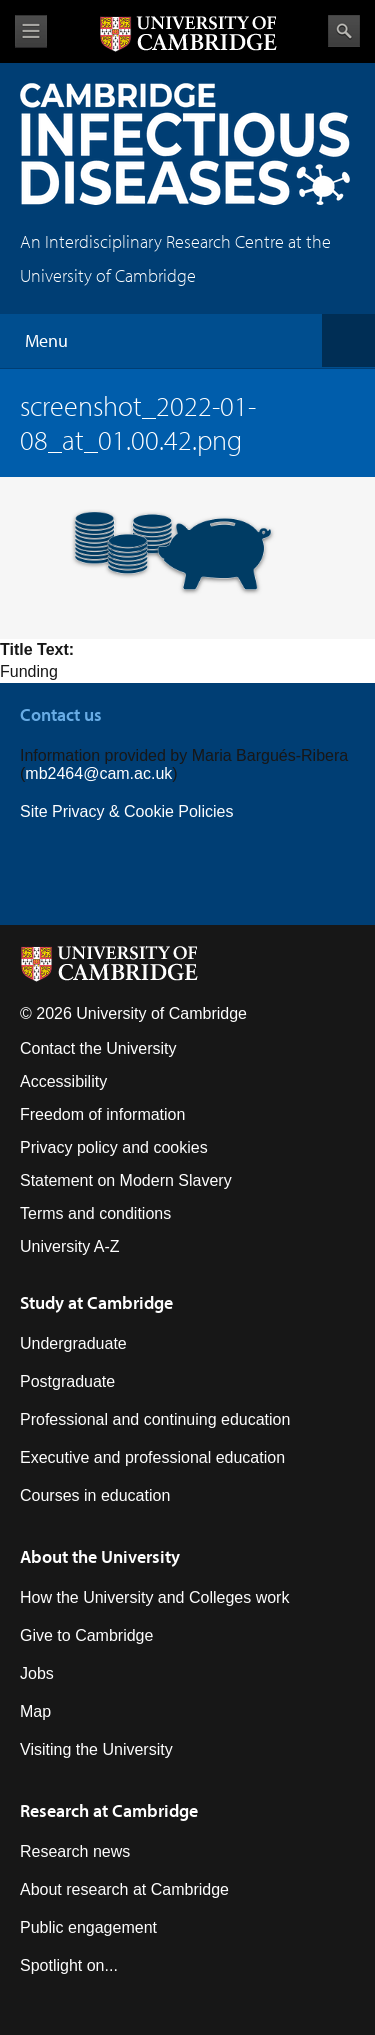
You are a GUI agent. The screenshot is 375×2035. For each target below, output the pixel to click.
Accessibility (63, 1081)
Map (35, 1711)
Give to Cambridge (86, 1635)
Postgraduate (67, 1381)
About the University (100, 1556)
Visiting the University (96, 1749)
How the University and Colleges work (154, 1597)
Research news (75, 1851)
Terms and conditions (95, 1213)
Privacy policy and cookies (114, 1147)
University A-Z (70, 1246)
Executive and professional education (152, 1457)
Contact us (61, 714)
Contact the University (98, 1048)
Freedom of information (102, 1114)
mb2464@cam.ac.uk (98, 773)
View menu (31, 31)
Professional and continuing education (155, 1419)
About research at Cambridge (124, 1889)
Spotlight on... (69, 1965)
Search (344, 31)
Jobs (37, 1673)
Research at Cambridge (109, 1810)
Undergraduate (73, 1343)
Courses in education (95, 1495)
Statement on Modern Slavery (126, 1180)
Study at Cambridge (96, 1302)
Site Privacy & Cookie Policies (126, 811)
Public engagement (88, 1927)
